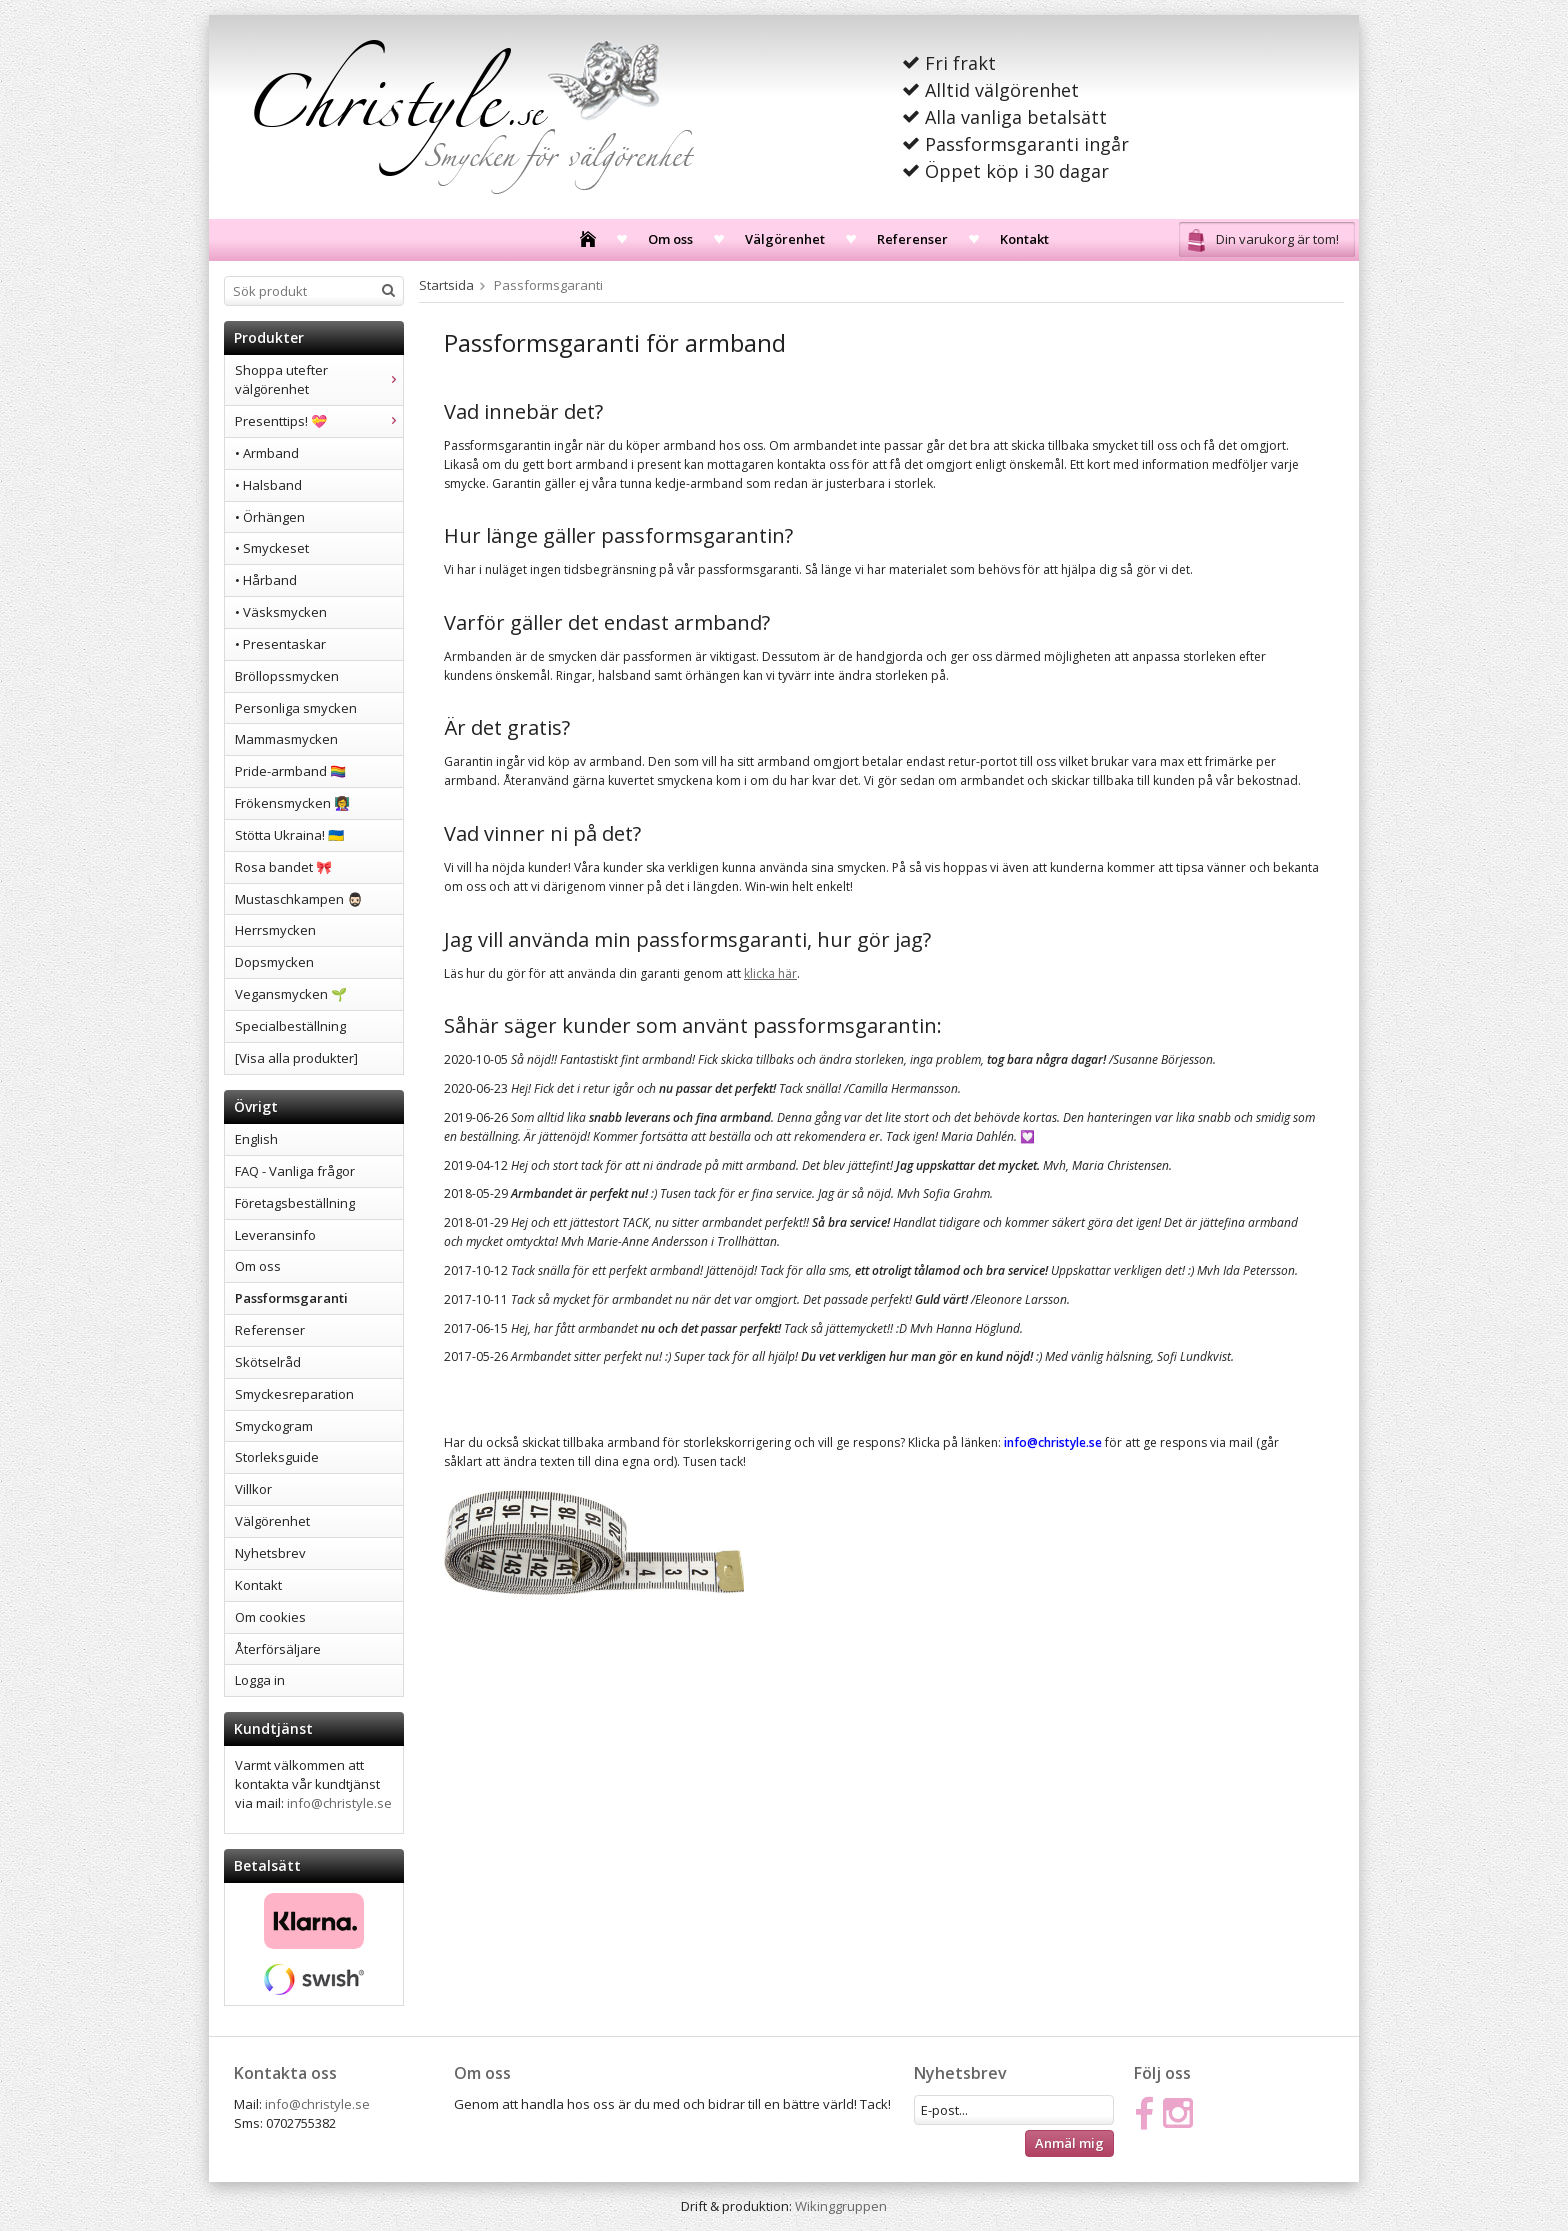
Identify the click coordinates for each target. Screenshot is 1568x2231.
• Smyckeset (272, 548)
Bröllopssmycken (287, 676)
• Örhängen (270, 517)
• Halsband (268, 485)
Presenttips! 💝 (319, 421)
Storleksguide (277, 1457)
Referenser (912, 239)
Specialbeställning (290, 1026)
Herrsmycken (275, 930)
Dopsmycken (274, 962)
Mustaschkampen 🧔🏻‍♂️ (299, 899)
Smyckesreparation (294, 1394)
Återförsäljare (278, 1649)
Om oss (670, 239)
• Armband (267, 453)
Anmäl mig (1069, 2143)
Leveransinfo (275, 1235)
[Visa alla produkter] (296, 1058)
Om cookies (270, 1617)
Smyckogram (274, 1426)
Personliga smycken (296, 708)
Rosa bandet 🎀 (283, 867)
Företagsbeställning (295, 1203)
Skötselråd (268, 1362)
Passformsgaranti (291, 1298)
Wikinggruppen (841, 2206)
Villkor (253, 1489)
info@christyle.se (339, 1803)
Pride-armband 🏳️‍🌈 (290, 771)
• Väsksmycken (281, 612)
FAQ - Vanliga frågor (295, 1171)
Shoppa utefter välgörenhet (319, 379)
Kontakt (1024, 239)
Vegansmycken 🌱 (291, 994)
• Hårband (266, 580)
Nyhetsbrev (270, 1553)
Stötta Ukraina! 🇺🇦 (289, 835)
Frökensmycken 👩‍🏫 (292, 803)
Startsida (446, 285)
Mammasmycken (286, 739)
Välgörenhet (785, 239)
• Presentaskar (280, 644)
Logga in (260, 1680)
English (256, 1139)
